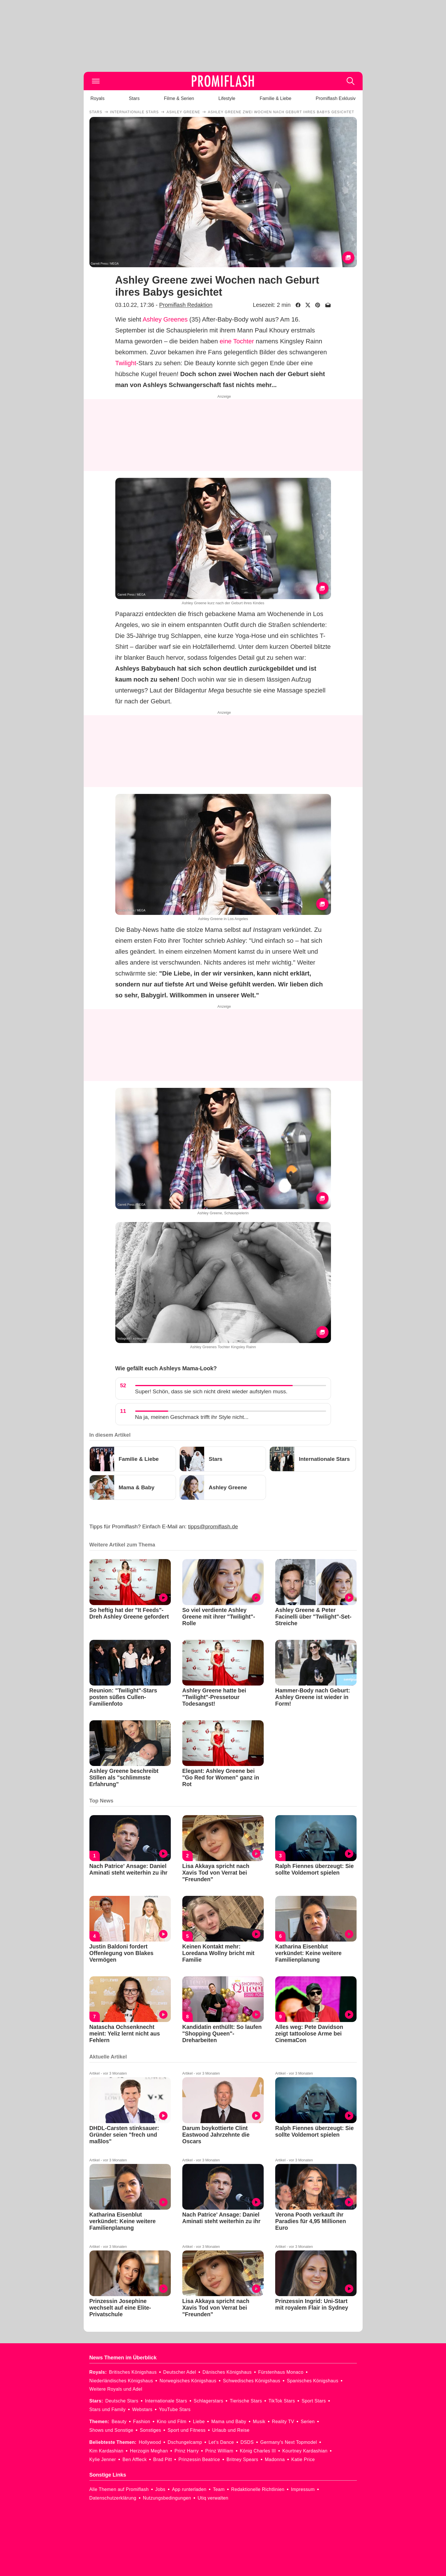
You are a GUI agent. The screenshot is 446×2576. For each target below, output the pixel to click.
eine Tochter (237, 341)
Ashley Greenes (165, 319)
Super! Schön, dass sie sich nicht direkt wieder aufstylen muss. (211, 1391)
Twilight (125, 363)
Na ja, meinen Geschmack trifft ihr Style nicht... (192, 1417)
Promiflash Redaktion (185, 305)
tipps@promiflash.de (213, 1526)
